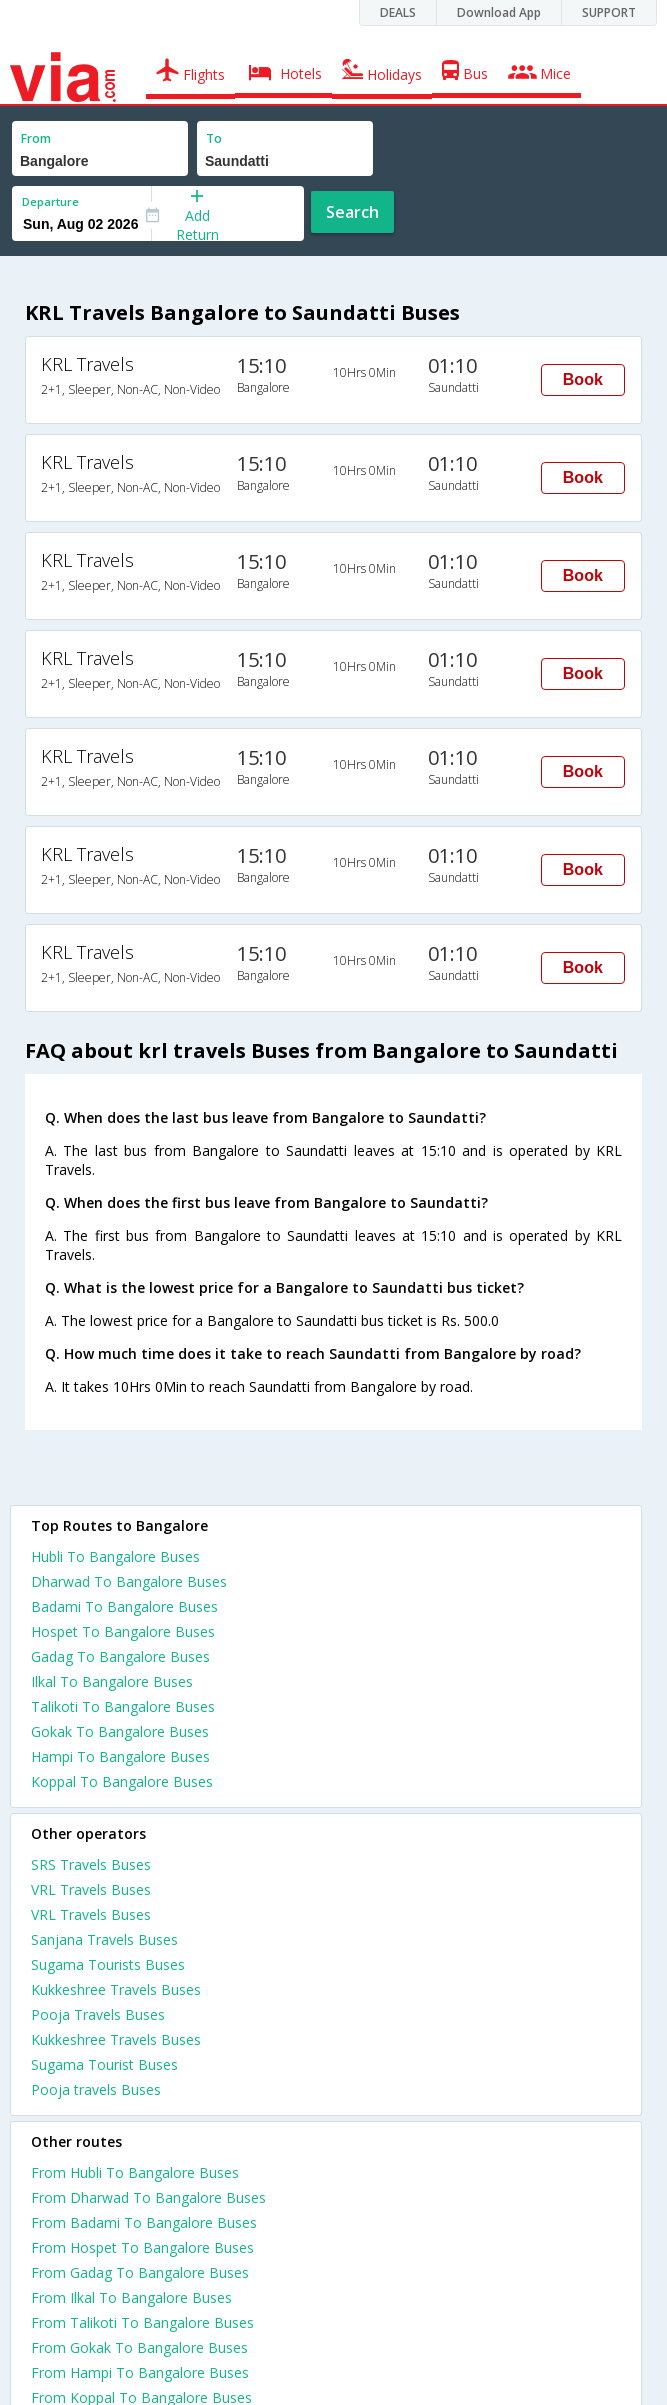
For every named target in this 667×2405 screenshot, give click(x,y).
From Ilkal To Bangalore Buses (131, 2297)
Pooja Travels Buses (98, 2014)
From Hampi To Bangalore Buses (140, 2372)
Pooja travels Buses (96, 2089)
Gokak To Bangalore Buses (120, 1731)
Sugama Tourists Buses (108, 1964)
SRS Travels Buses (91, 1864)
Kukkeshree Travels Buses (116, 1989)
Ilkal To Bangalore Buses (112, 1681)
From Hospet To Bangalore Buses (142, 2247)
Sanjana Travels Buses (104, 1939)
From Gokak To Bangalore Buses (139, 2347)
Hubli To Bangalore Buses (115, 1556)
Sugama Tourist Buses (104, 2064)
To (214, 138)
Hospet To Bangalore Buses (123, 1631)
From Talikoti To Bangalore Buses (142, 2322)
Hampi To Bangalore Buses (120, 1756)
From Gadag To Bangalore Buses (140, 2272)
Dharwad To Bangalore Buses (129, 1581)
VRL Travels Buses (91, 1889)
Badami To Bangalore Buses (124, 1606)
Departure (50, 201)
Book (583, 379)
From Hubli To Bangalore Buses (135, 2172)
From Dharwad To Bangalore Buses (148, 2197)
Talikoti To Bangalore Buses (123, 1706)
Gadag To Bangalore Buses (120, 1656)
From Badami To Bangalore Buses (144, 2222)
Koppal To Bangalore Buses (122, 1781)
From (36, 138)
